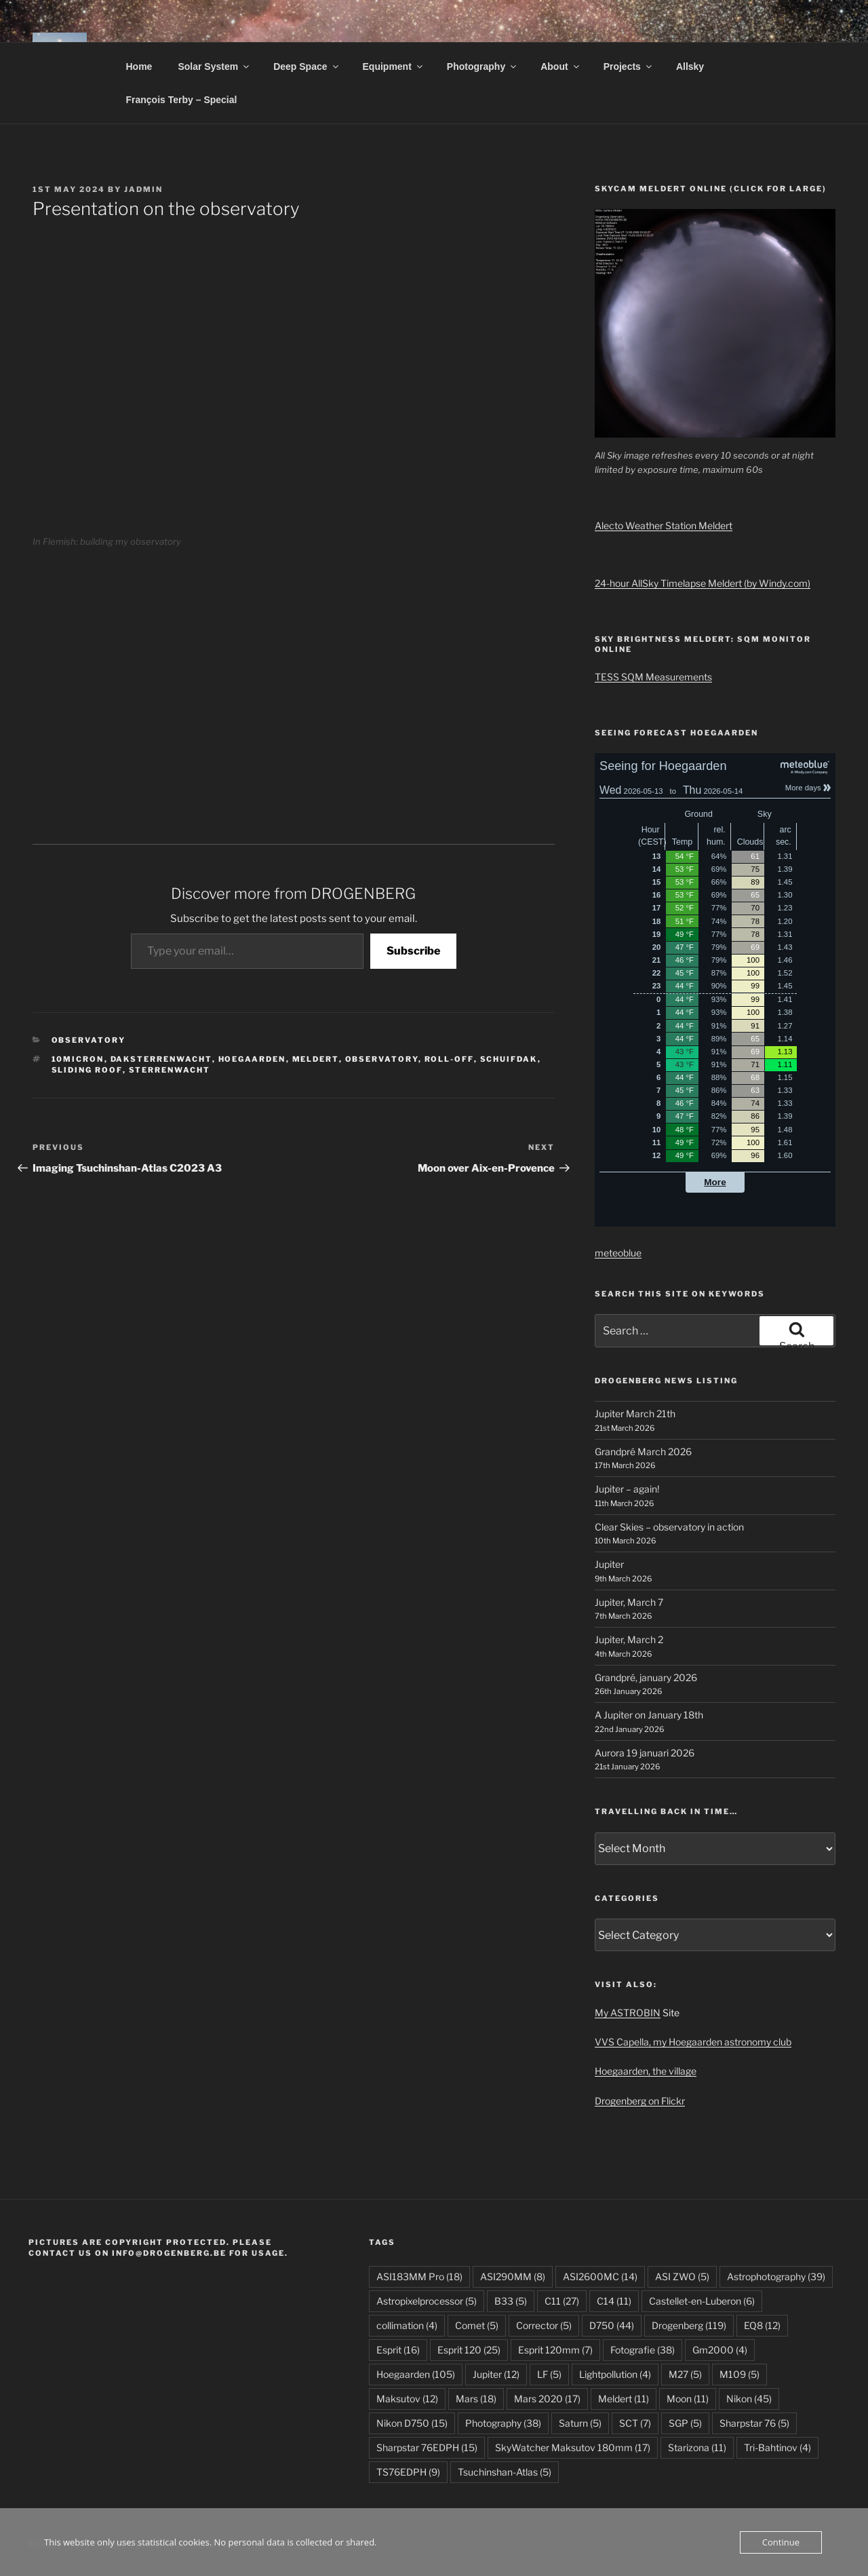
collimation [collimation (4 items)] (406, 2325)
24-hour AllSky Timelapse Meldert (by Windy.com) (702, 583)
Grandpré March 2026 (643, 1451)
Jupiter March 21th (635, 1413)
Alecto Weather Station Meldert (663, 525)
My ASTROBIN (627, 2012)
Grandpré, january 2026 (646, 1677)
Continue (781, 2542)
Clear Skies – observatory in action (669, 1527)
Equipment (394, 66)
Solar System (214, 66)
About (560, 66)
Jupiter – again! (627, 1489)
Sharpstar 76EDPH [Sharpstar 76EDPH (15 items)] (426, 2447)
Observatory (89, 1040)
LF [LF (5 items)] (549, 2374)
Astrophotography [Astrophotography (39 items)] (776, 2276)
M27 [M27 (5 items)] (685, 2374)
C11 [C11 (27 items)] (562, 2301)
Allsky (690, 66)
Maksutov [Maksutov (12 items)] (407, 2398)
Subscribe (413, 950)
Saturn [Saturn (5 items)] (580, 2423)
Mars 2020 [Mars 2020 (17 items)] (547, 2398)
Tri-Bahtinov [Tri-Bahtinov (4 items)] (777, 2447)
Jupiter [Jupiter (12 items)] (496, 2374)
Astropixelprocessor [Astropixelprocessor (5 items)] (426, 2301)
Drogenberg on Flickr (640, 2101)
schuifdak (509, 1059)
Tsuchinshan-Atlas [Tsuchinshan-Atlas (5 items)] (504, 2472)
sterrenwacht (170, 1070)
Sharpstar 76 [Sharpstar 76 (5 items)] (754, 2423)
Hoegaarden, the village (645, 2071)
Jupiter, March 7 (629, 1602)
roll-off (449, 1059)
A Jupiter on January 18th (649, 1714)
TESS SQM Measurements (653, 677)
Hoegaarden (252, 1059)
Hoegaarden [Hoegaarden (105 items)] (415, 2374)
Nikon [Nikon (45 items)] (749, 2398)
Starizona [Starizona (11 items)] (697, 2447)
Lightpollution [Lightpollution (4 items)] (615, 2374)
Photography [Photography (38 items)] (503, 2423)
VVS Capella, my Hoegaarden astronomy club (693, 2042)
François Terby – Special (181, 99)
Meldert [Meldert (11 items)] (623, 2398)
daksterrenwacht (161, 1059)
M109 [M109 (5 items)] (739, 2374)
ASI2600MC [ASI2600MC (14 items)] (600, 2276)
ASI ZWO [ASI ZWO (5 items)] (682, 2276)
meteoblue (618, 1252)
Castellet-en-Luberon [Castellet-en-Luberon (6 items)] (702, 2301)
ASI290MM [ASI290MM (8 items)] (512, 2276)
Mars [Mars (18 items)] (476, 2398)
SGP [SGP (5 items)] (685, 2423)
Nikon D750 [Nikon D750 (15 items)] (412, 2423)
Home (139, 66)
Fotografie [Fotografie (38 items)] (642, 2350)
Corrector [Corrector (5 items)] (544, 2325)
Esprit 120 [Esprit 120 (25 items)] (468, 2350)
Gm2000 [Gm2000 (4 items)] (719, 2350)
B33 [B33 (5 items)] (510, 2301)
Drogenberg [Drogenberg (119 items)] (689, 2325)
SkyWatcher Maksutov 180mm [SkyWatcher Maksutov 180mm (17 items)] (572, 2447)
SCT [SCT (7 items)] (635, 2423)
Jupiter (609, 1564)
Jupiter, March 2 (629, 1639)
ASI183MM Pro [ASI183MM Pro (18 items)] (419, 2276)
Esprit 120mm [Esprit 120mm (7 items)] (555, 2350)
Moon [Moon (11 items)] (688, 2398)
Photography (482, 66)
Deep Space (306, 66)
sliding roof (87, 1070)
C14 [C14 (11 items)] (614, 2301)
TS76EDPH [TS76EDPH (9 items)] (408, 2472)
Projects (629, 66)
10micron (78, 1059)
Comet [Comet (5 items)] (476, 2325)
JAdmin (143, 189)
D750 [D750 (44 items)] (611, 2325)
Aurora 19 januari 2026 (644, 1752)
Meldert (315, 1059)
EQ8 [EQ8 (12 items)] (762, 2325)
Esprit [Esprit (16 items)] (398, 2350)
